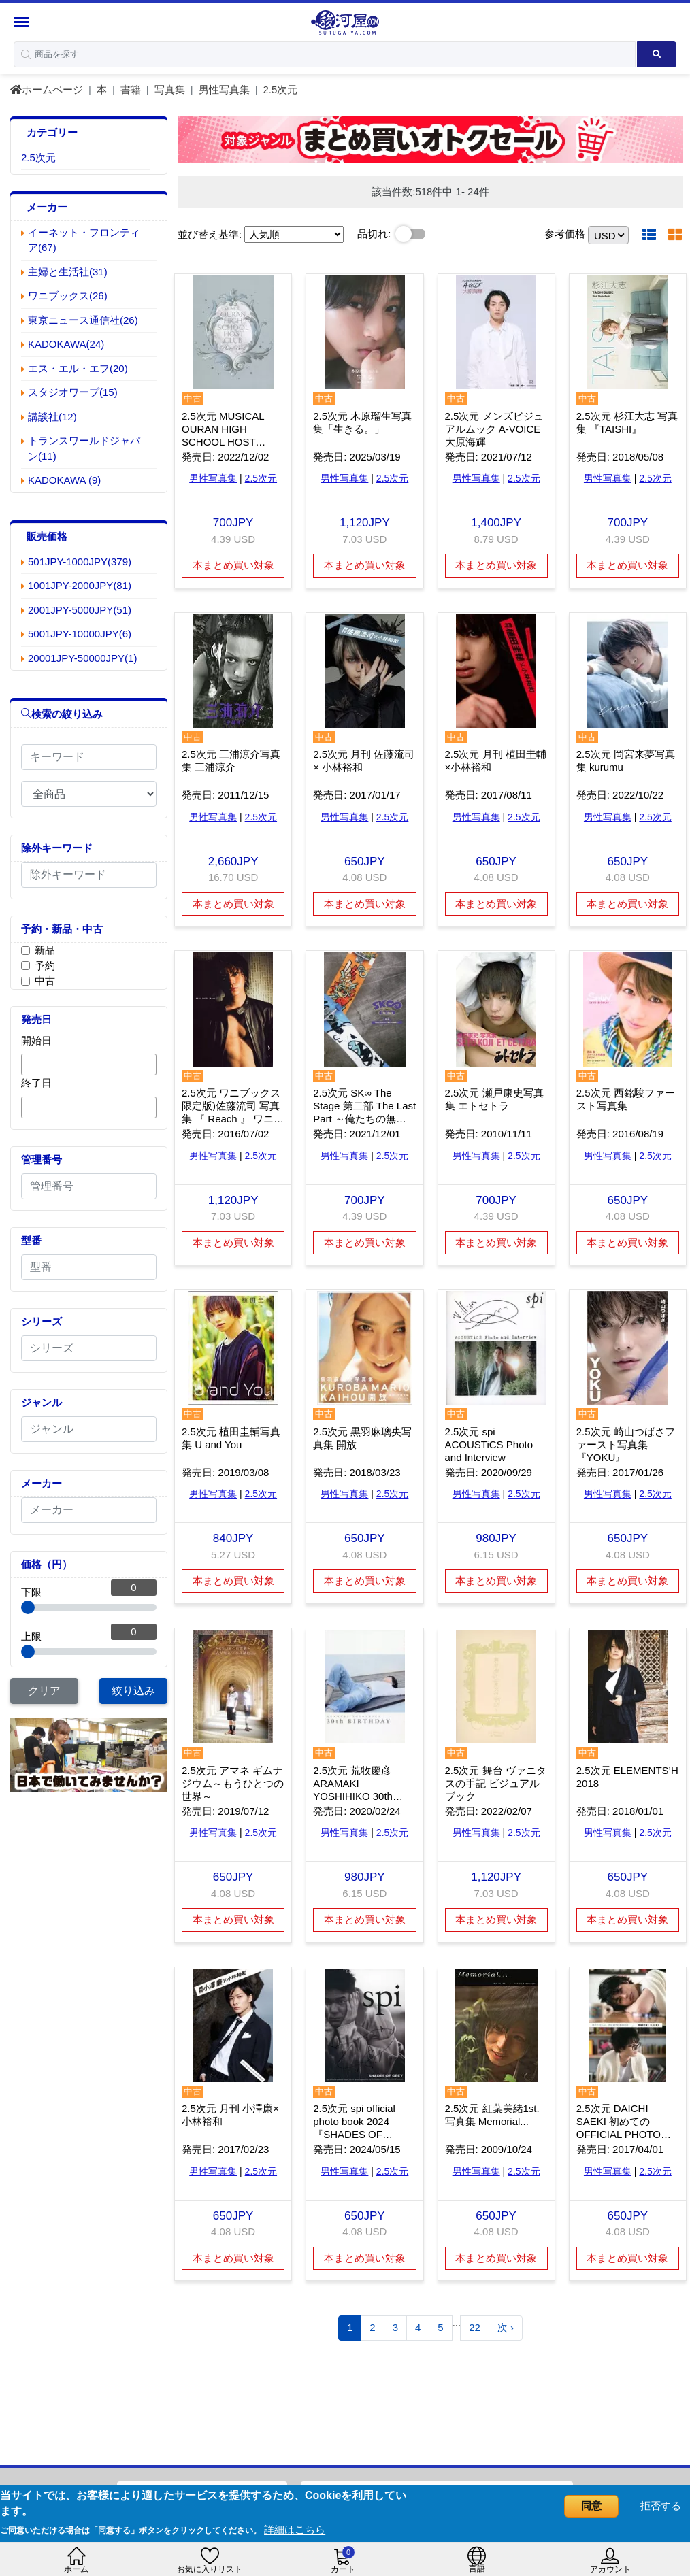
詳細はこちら (294, 2529)
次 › (505, 2327)
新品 (45, 950)
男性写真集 (224, 89)
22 (474, 2327)
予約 (45, 965)
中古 (45, 980)
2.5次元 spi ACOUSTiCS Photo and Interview (489, 1444)
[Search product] (656, 54)
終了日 (36, 1082)
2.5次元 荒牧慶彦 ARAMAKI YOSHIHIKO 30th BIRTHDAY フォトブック (360, 1796)
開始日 (36, 1040)
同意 (591, 2505)
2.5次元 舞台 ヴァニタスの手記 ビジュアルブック (495, 1783)
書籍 (130, 89)
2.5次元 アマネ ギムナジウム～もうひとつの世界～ (233, 1783)
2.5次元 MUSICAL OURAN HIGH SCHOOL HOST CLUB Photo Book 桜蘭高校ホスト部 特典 (230, 441)
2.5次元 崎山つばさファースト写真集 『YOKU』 (625, 1444)
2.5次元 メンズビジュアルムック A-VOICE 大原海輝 (494, 429)
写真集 (169, 89)
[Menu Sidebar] (23, 22)
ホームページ (46, 89)
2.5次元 (280, 89)
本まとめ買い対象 (233, 565)
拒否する (660, 2505)
